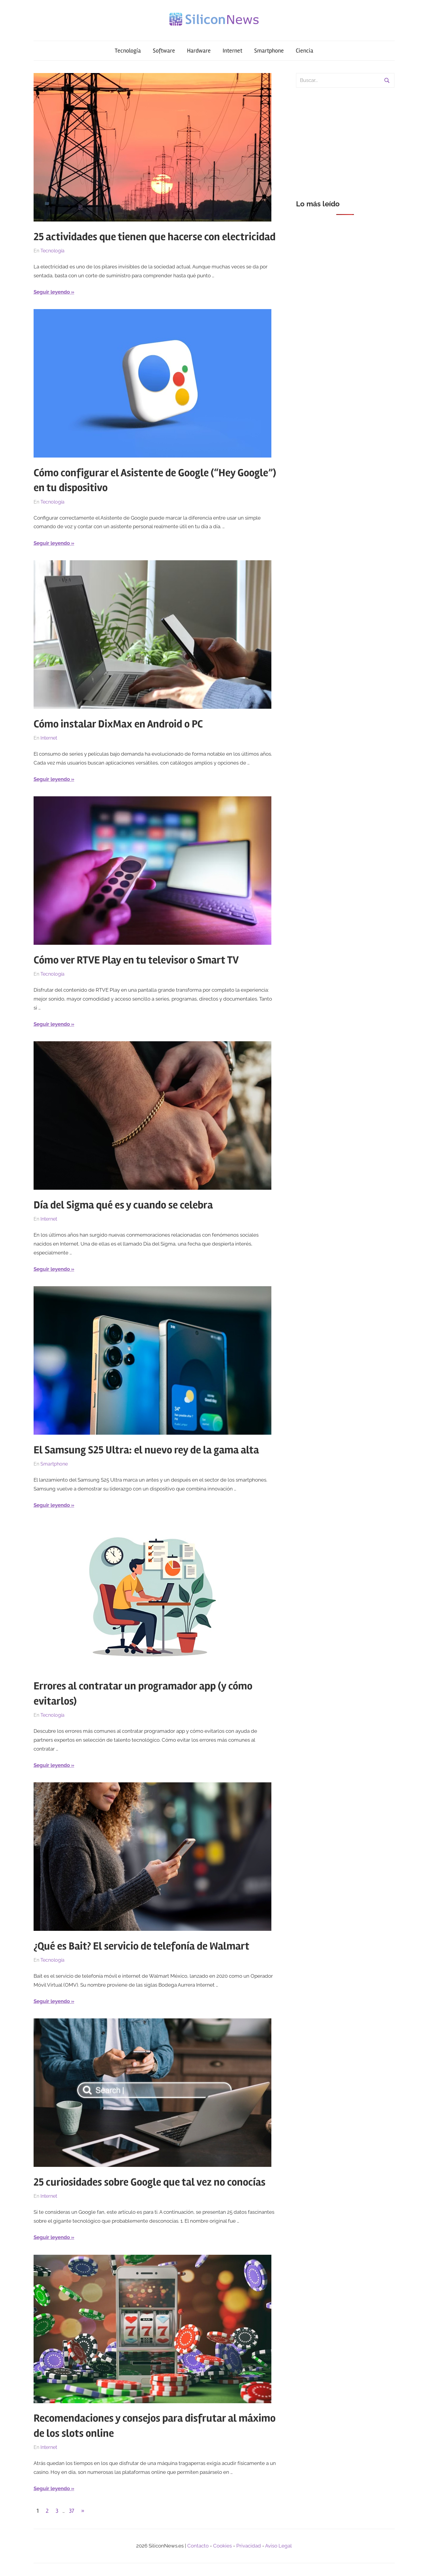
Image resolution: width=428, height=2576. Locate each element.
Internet (232, 50)
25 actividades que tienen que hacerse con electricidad (155, 236)
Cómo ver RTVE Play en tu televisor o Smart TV (136, 960)
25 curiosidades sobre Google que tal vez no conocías (149, 2182)
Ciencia (304, 50)
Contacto (198, 2546)
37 (71, 2511)
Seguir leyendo (52, 292)
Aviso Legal (278, 2546)
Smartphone (269, 50)
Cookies (222, 2546)
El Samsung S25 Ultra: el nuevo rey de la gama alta (146, 1450)
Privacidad (248, 2546)
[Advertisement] (345, 139)
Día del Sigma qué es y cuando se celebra (123, 1205)
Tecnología (128, 50)
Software (164, 50)
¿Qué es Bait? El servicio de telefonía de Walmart (141, 1946)
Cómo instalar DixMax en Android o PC (118, 724)
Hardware (199, 50)
